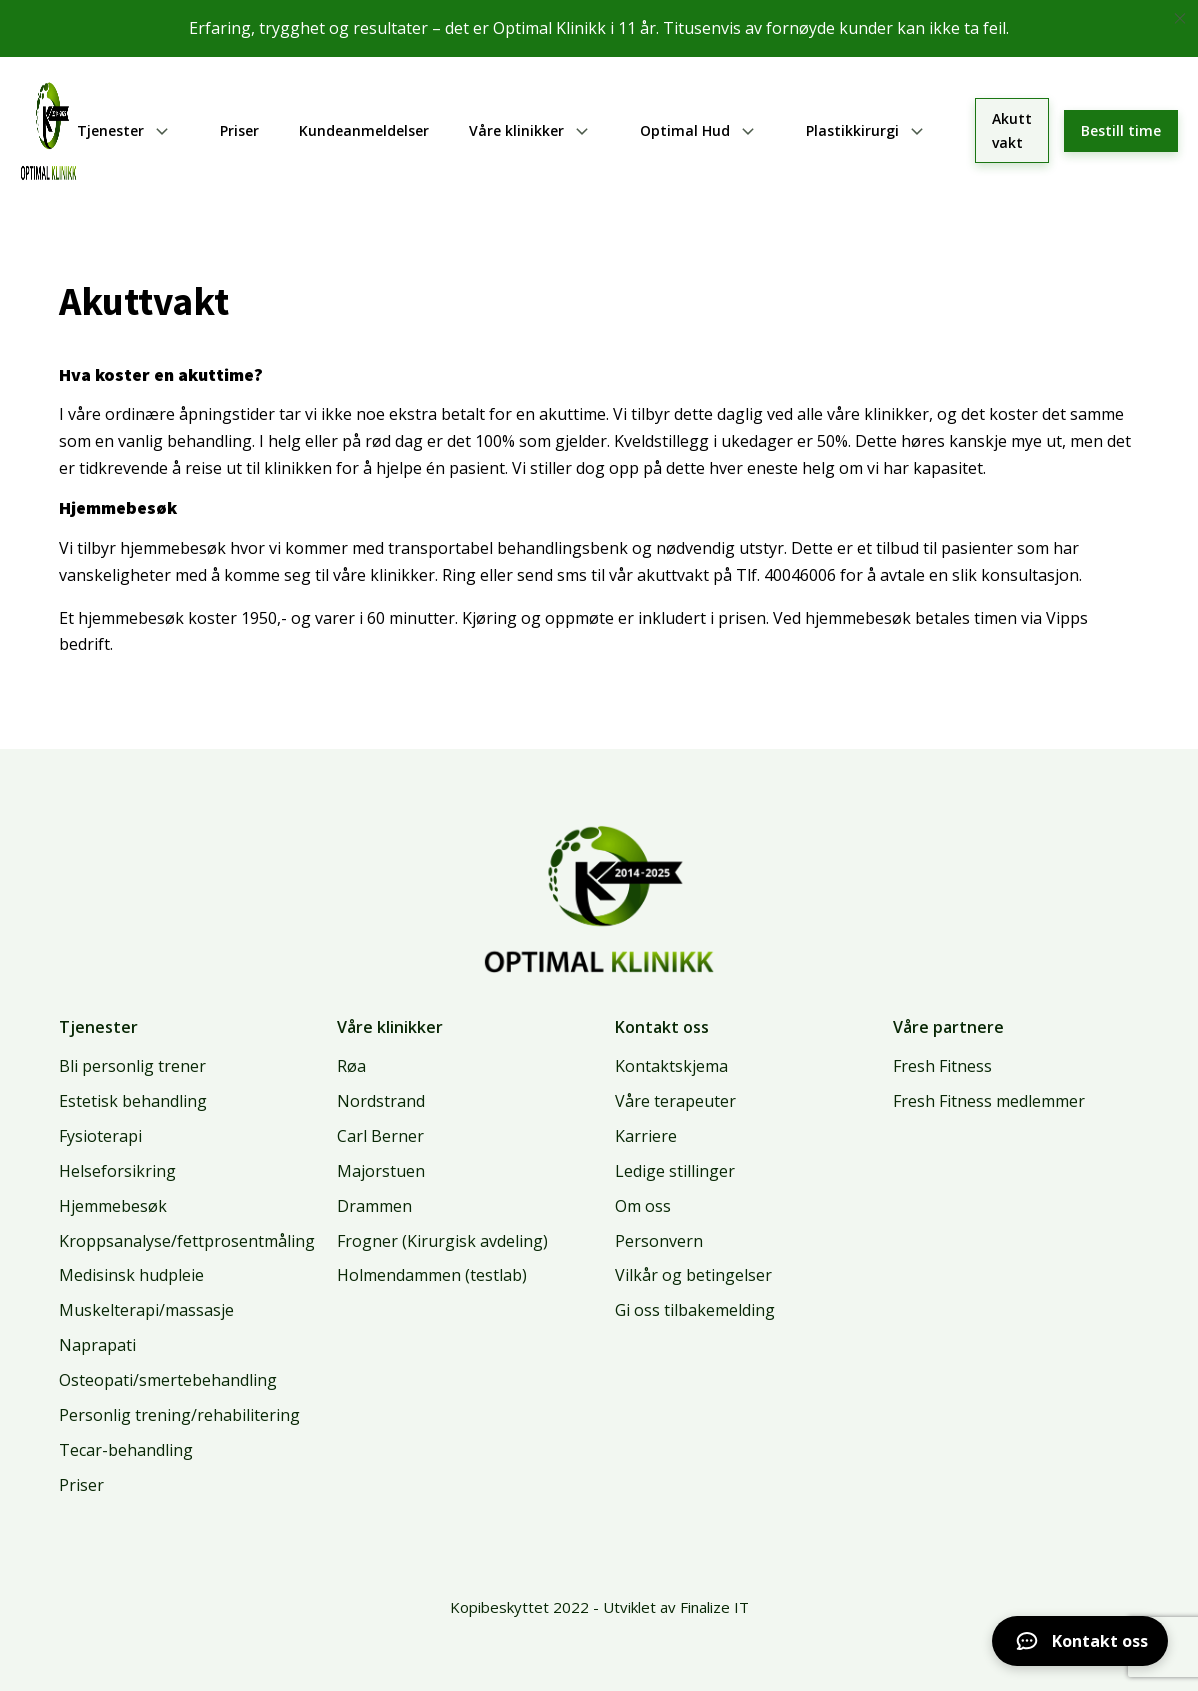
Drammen (374, 1206)
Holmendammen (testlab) (432, 1275)
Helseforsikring (117, 1171)
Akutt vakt (1012, 130)
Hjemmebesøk (113, 1206)
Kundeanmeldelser (364, 130)
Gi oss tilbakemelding (695, 1310)
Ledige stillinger (675, 1171)
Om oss (643, 1206)
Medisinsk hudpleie (131, 1275)
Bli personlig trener (132, 1066)
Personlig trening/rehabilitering (179, 1415)
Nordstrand (381, 1101)
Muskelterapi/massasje (146, 1310)
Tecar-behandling (126, 1450)
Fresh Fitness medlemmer (989, 1101)
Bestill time (1121, 130)
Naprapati (97, 1345)
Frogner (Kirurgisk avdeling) (442, 1241)
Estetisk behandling (133, 1101)
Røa (351, 1066)
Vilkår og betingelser (693, 1275)
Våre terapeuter (675, 1101)
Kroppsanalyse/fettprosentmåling (187, 1241)
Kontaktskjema (671, 1066)
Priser (239, 130)
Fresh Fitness (942, 1066)
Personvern (659, 1241)
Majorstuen (381, 1171)
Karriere (646, 1136)
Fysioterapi (100, 1136)
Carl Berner (380, 1136)
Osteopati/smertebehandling (168, 1380)
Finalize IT (714, 1607)
